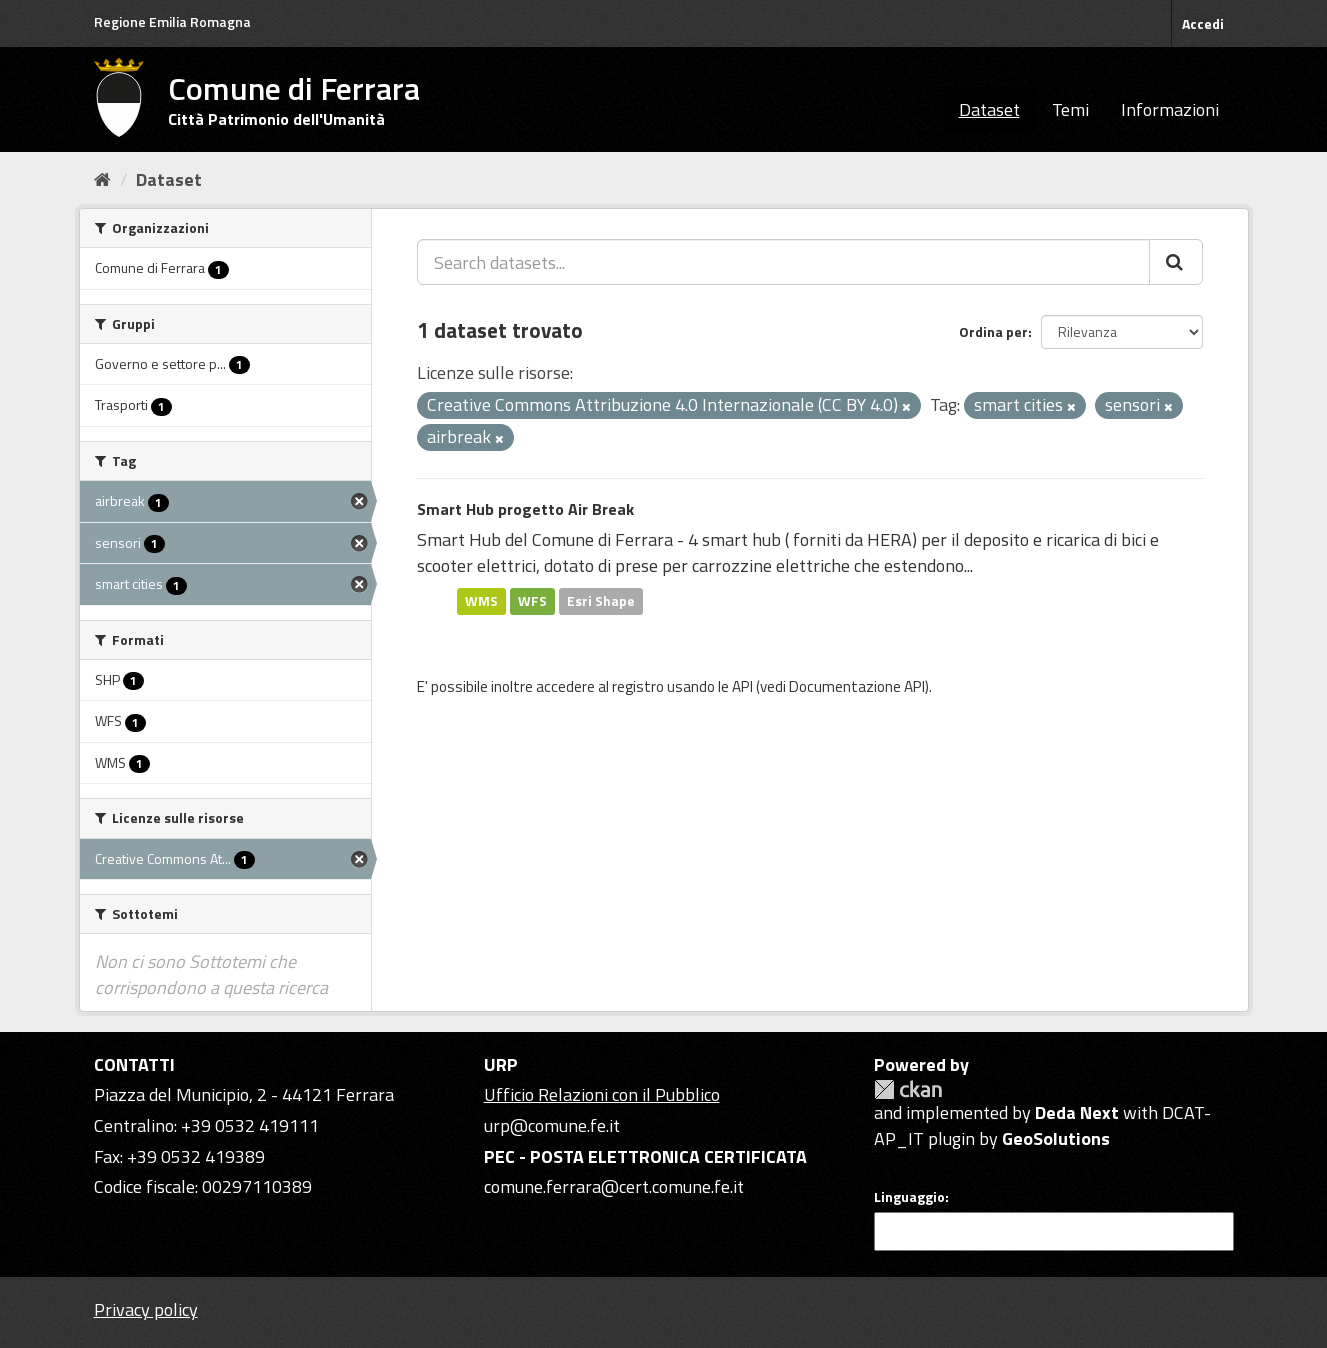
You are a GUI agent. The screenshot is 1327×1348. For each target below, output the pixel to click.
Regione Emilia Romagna (172, 21)
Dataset (989, 109)
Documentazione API (857, 686)
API (742, 686)
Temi (1070, 109)
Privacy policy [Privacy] (146, 1309)
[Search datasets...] (783, 262)
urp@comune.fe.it (552, 1125)
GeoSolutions (1056, 1138)
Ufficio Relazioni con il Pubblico (602, 1094)
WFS (532, 601)
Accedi (1203, 23)
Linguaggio (909, 1197)
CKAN (908, 1089)
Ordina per (993, 331)
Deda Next (1077, 1112)
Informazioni (1170, 109)
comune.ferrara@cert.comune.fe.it (614, 1186)
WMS (481, 601)
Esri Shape (601, 601)
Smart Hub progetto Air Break (525, 509)
